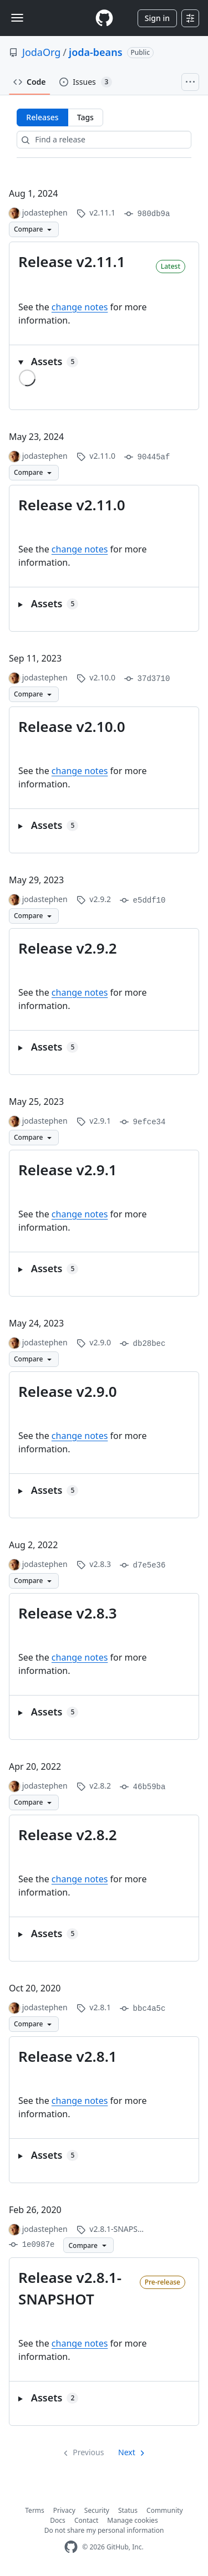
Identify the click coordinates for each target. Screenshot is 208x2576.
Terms (34, 2510)
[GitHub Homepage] (71, 2547)
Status (128, 2510)
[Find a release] (104, 139)
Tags (85, 117)
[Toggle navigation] (17, 17)
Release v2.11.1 (71, 262)
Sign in (157, 18)
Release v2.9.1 (67, 1170)
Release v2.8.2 (67, 1835)
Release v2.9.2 (67, 948)
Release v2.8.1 (67, 2056)
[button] (104, 361)
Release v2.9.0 (67, 1391)
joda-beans (95, 52)
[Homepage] (104, 18)
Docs (57, 2520)
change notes (80, 307)
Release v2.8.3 (67, 1613)
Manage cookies (132, 2520)
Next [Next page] (126, 2452)
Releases (42, 117)
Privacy (64, 2510)
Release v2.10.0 (71, 726)
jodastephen (45, 212)
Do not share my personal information (104, 2530)
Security (96, 2510)
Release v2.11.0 (71, 505)
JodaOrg (41, 52)
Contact (86, 2520)
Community (164, 2510)
